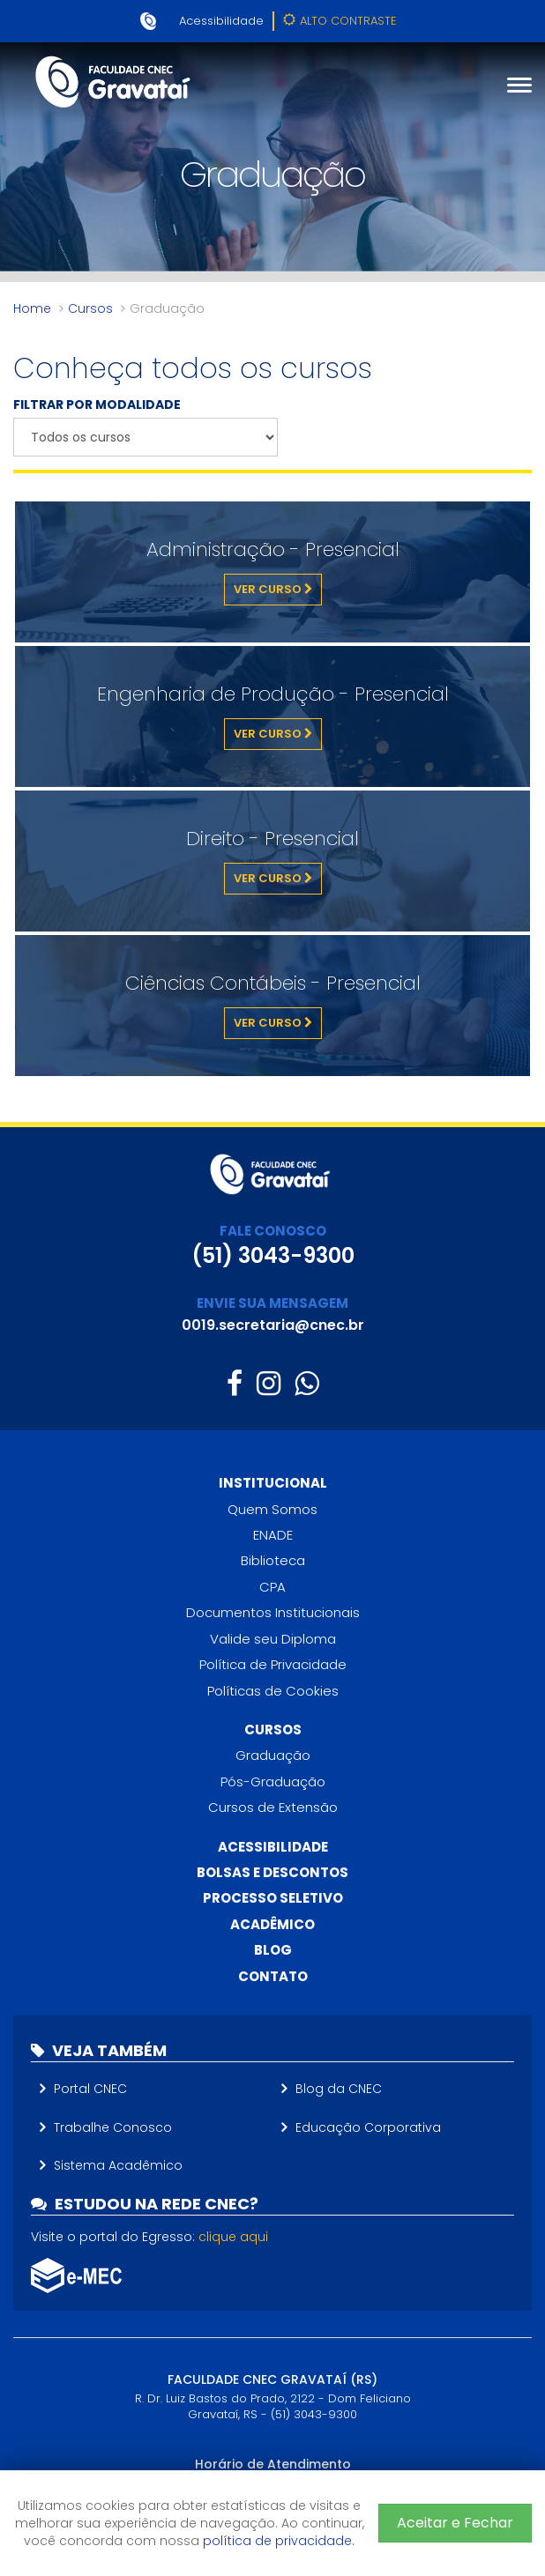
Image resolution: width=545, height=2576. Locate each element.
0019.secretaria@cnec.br (273, 1325)
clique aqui (233, 2237)
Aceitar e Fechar (455, 2523)
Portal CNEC (90, 2088)
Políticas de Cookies (273, 1690)
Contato (273, 1976)
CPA (272, 1587)
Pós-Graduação (272, 1781)
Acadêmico (272, 1924)
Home (32, 308)
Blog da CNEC (338, 2088)
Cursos (90, 308)
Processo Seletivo (273, 1898)
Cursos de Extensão (273, 1807)
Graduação (272, 1755)
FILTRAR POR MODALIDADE (97, 404)
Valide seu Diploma (273, 1638)
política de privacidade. (279, 2541)
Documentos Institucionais (273, 1612)
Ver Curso (273, 589)
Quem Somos (272, 1509)
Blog (273, 1950)
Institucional (273, 1483)
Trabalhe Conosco (113, 2127)
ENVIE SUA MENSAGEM (272, 1303)
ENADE (273, 1535)
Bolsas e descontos (272, 1872)
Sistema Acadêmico (118, 2165)
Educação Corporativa (368, 2127)
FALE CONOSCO (273, 1230)
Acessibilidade (221, 20)
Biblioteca (273, 1560)
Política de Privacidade (273, 1664)
